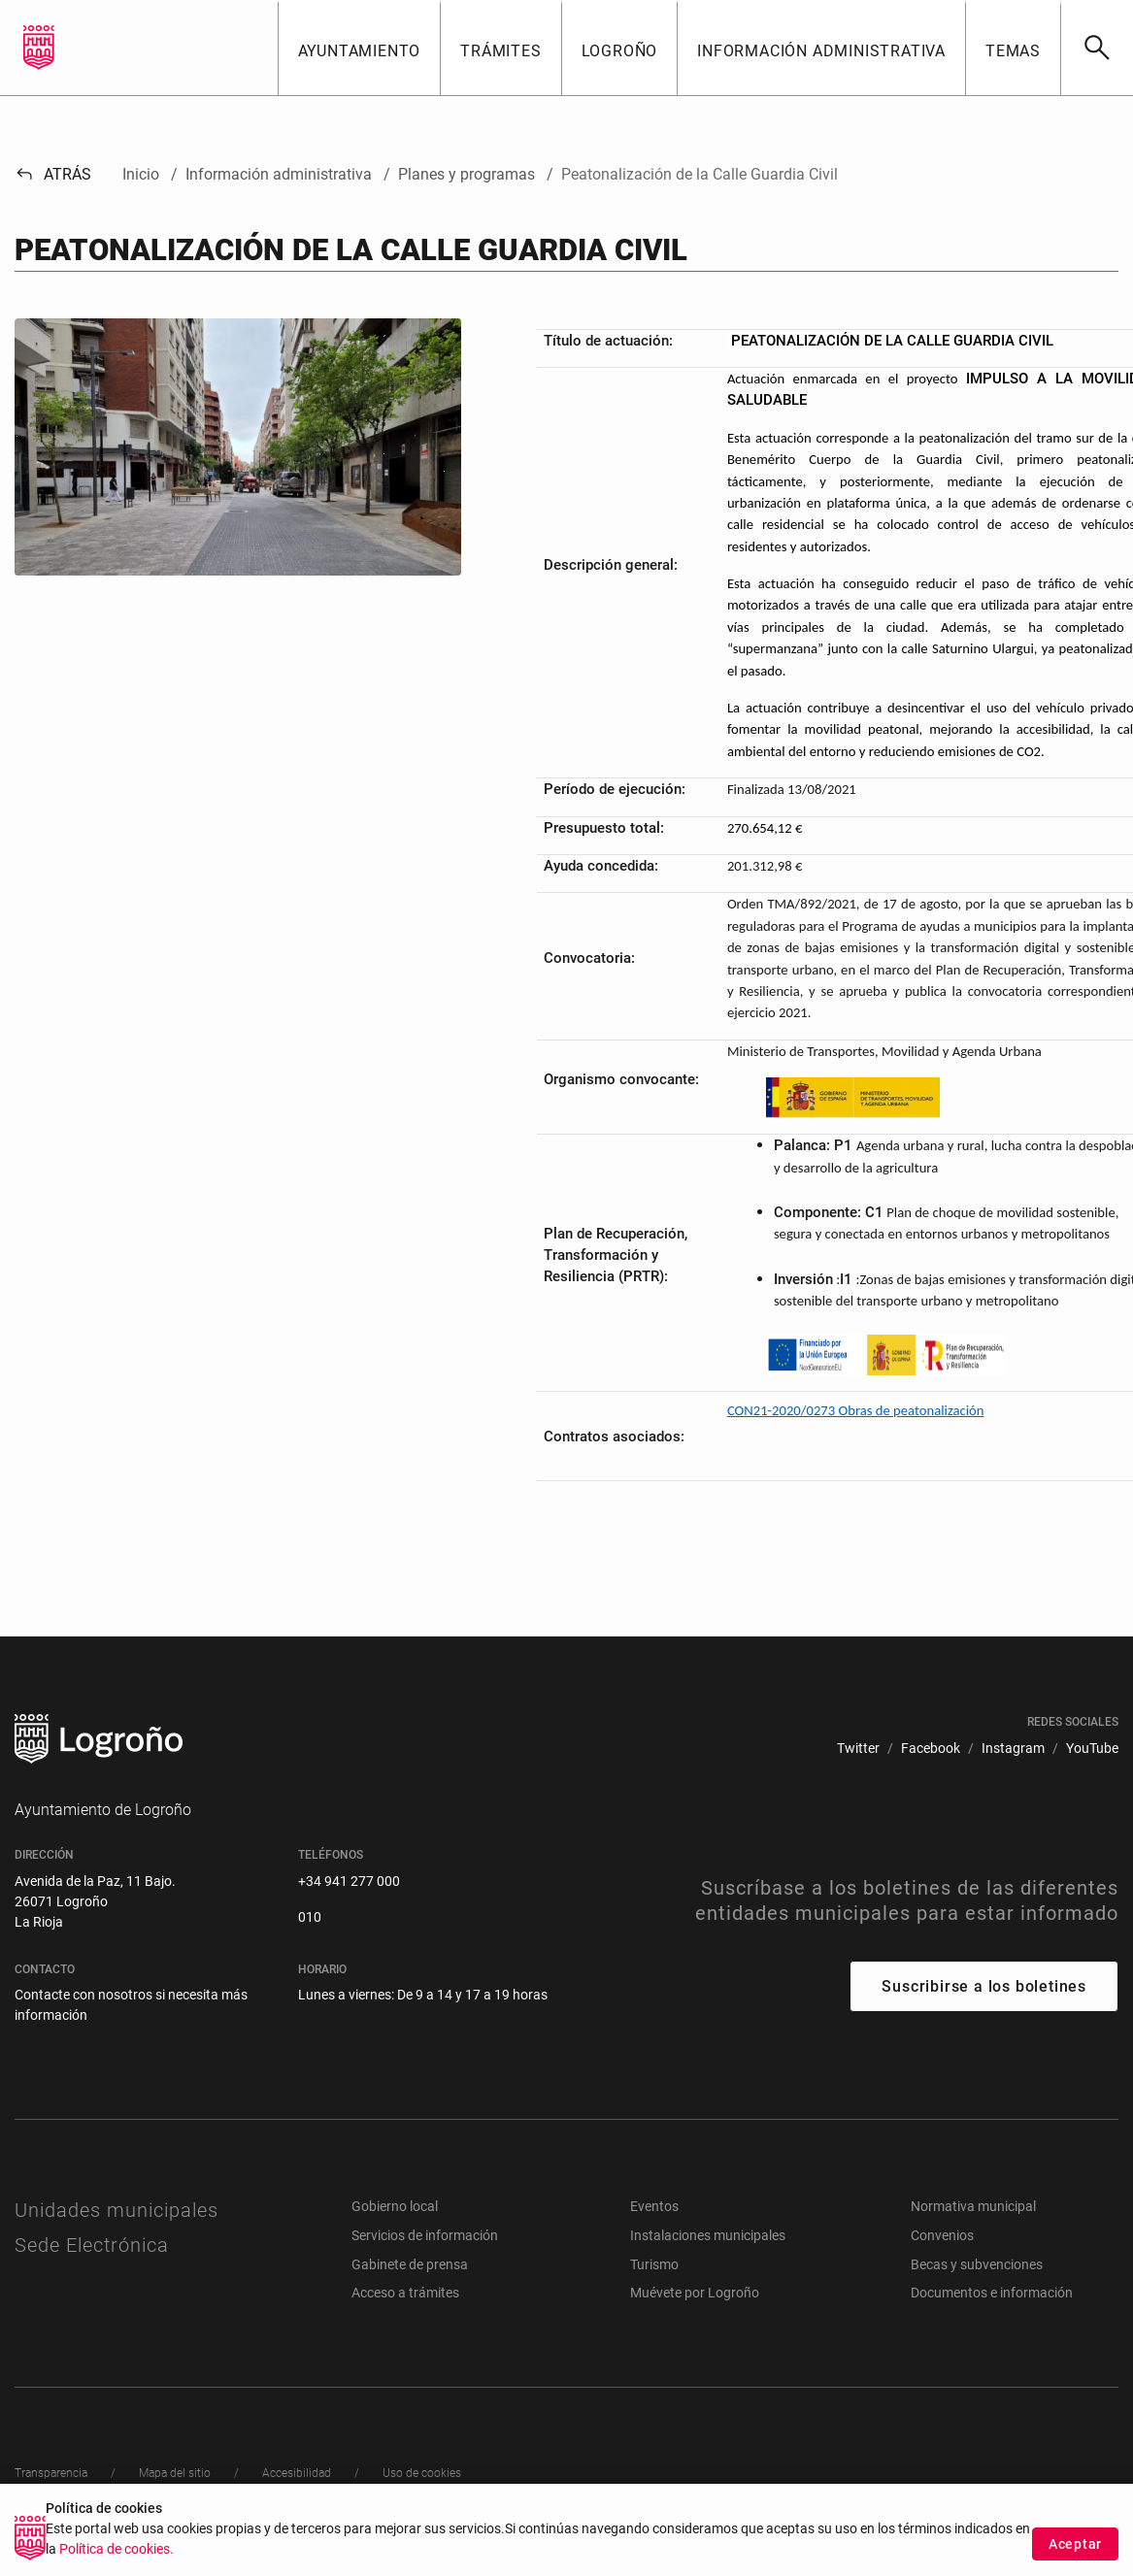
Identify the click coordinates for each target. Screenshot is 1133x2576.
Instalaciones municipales (707, 2235)
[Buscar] (1096, 47)
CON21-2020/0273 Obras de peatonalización (855, 1410)
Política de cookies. (116, 2549)
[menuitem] (858, 1748)
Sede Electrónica (92, 2245)
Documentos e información (992, 2292)
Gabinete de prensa (409, 2264)
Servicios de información (424, 2235)
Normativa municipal (973, 2206)
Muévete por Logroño (694, 2292)
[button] (359, 47)
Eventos (654, 2206)
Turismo (654, 2264)
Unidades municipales (116, 2210)
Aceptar (1075, 2544)
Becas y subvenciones (977, 2264)
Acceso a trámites (405, 2292)
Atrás (53, 174)
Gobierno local (394, 2206)
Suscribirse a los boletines (984, 1986)
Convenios (942, 2235)
